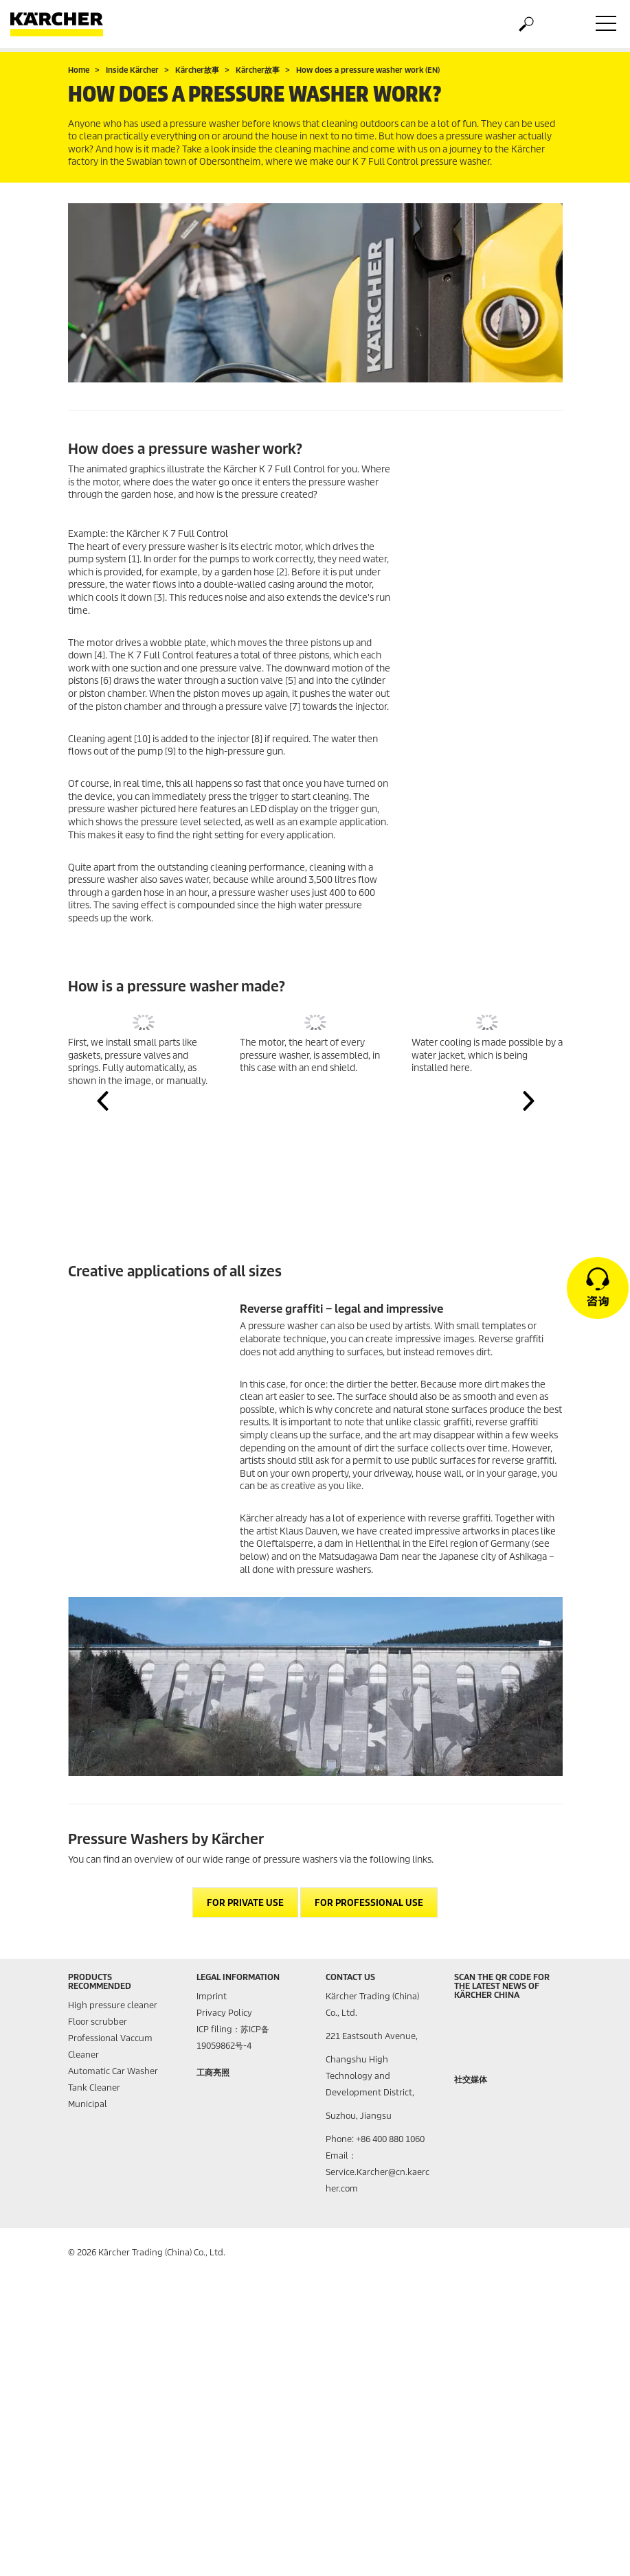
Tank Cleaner (94, 2087)
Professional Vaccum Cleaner (110, 2046)
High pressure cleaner (112, 2005)
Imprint (211, 1996)
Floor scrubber (97, 2021)
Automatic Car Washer (113, 2071)
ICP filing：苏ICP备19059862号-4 (232, 2037)
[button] (102, 1100)
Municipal (87, 2104)
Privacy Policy (224, 2013)
